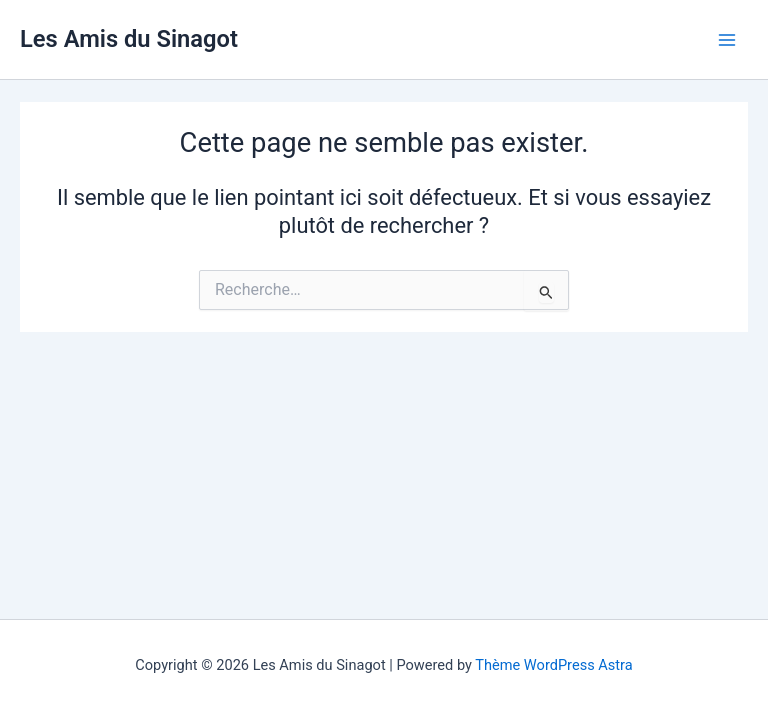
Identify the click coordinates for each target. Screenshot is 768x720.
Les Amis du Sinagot (129, 39)
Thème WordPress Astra (553, 665)
